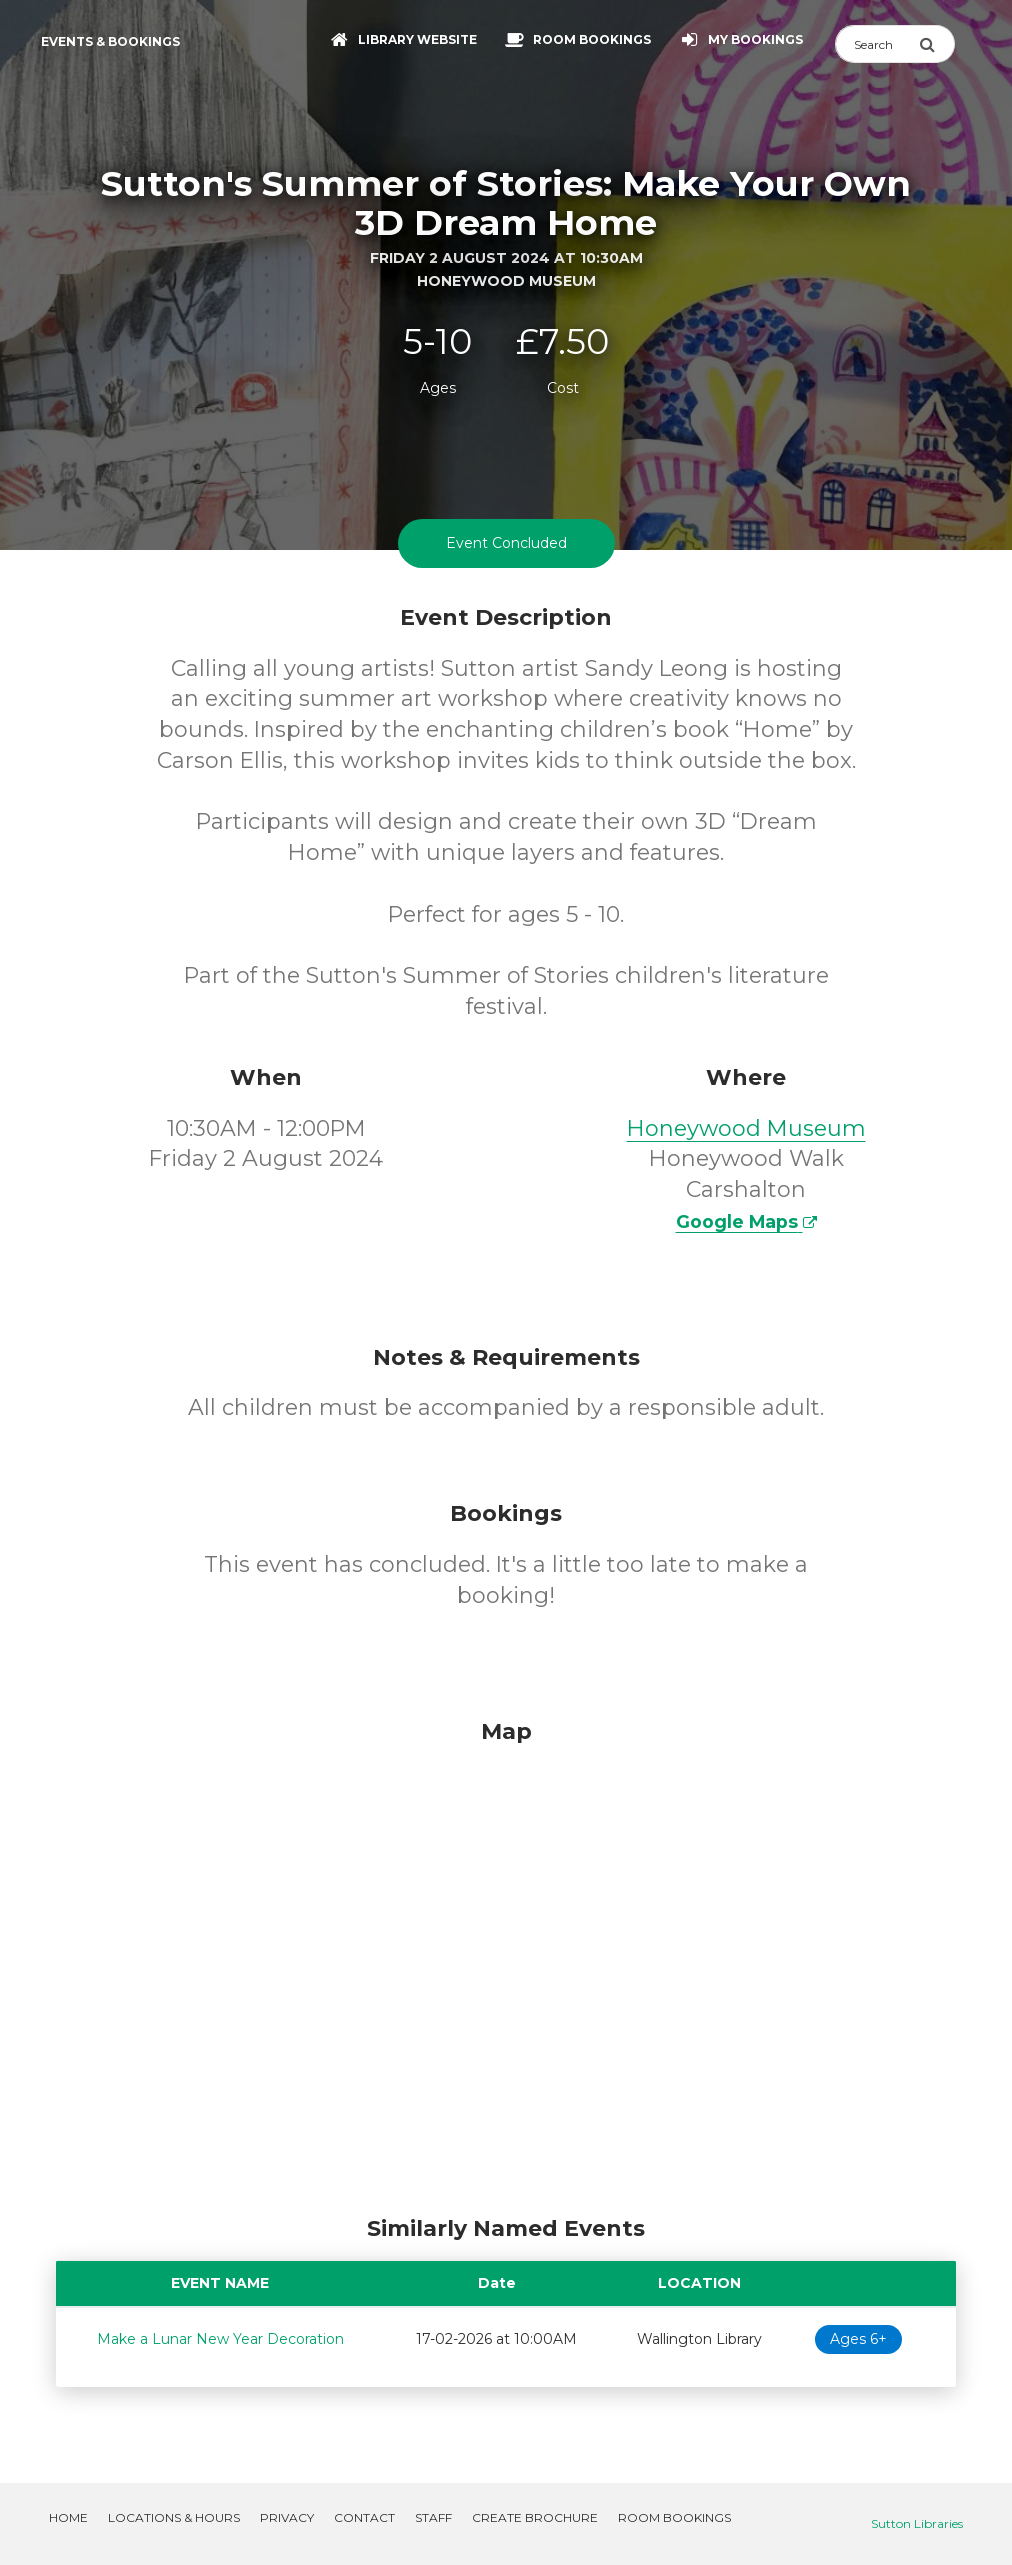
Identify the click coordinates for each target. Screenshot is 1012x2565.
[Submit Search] (937, 44)
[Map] (506, 1962)
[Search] (877, 44)
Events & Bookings (110, 41)
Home (68, 2517)
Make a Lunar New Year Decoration (220, 2339)
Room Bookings (674, 2517)
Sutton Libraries (917, 2523)
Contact (364, 2517)
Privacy (287, 2517)
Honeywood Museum (746, 1128)
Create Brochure (535, 2517)
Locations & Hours (174, 2517)
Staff (433, 2517)
